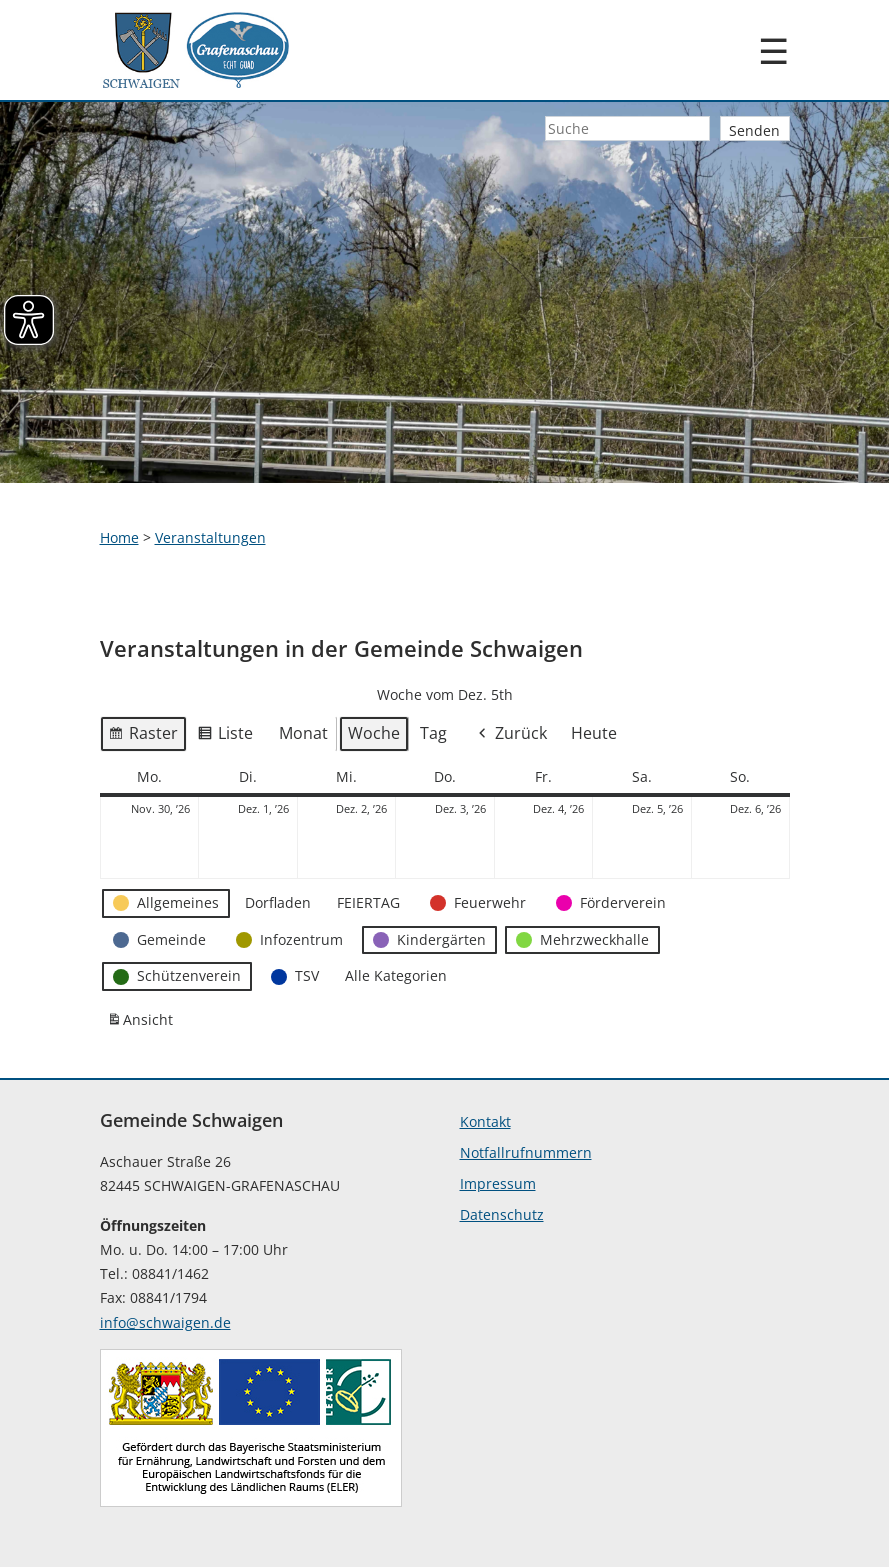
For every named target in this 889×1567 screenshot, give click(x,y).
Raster (143, 737)
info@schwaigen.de (165, 1322)
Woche (374, 733)
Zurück (511, 734)
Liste (225, 737)
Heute (594, 733)
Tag (433, 733)
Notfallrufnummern (526, 1152)
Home (119, 537)
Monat (303, 733)
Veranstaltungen (210, 537)
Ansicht (143, 1024)
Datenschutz (502, 1214)
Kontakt (485, 1121)
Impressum (498, 1183)
